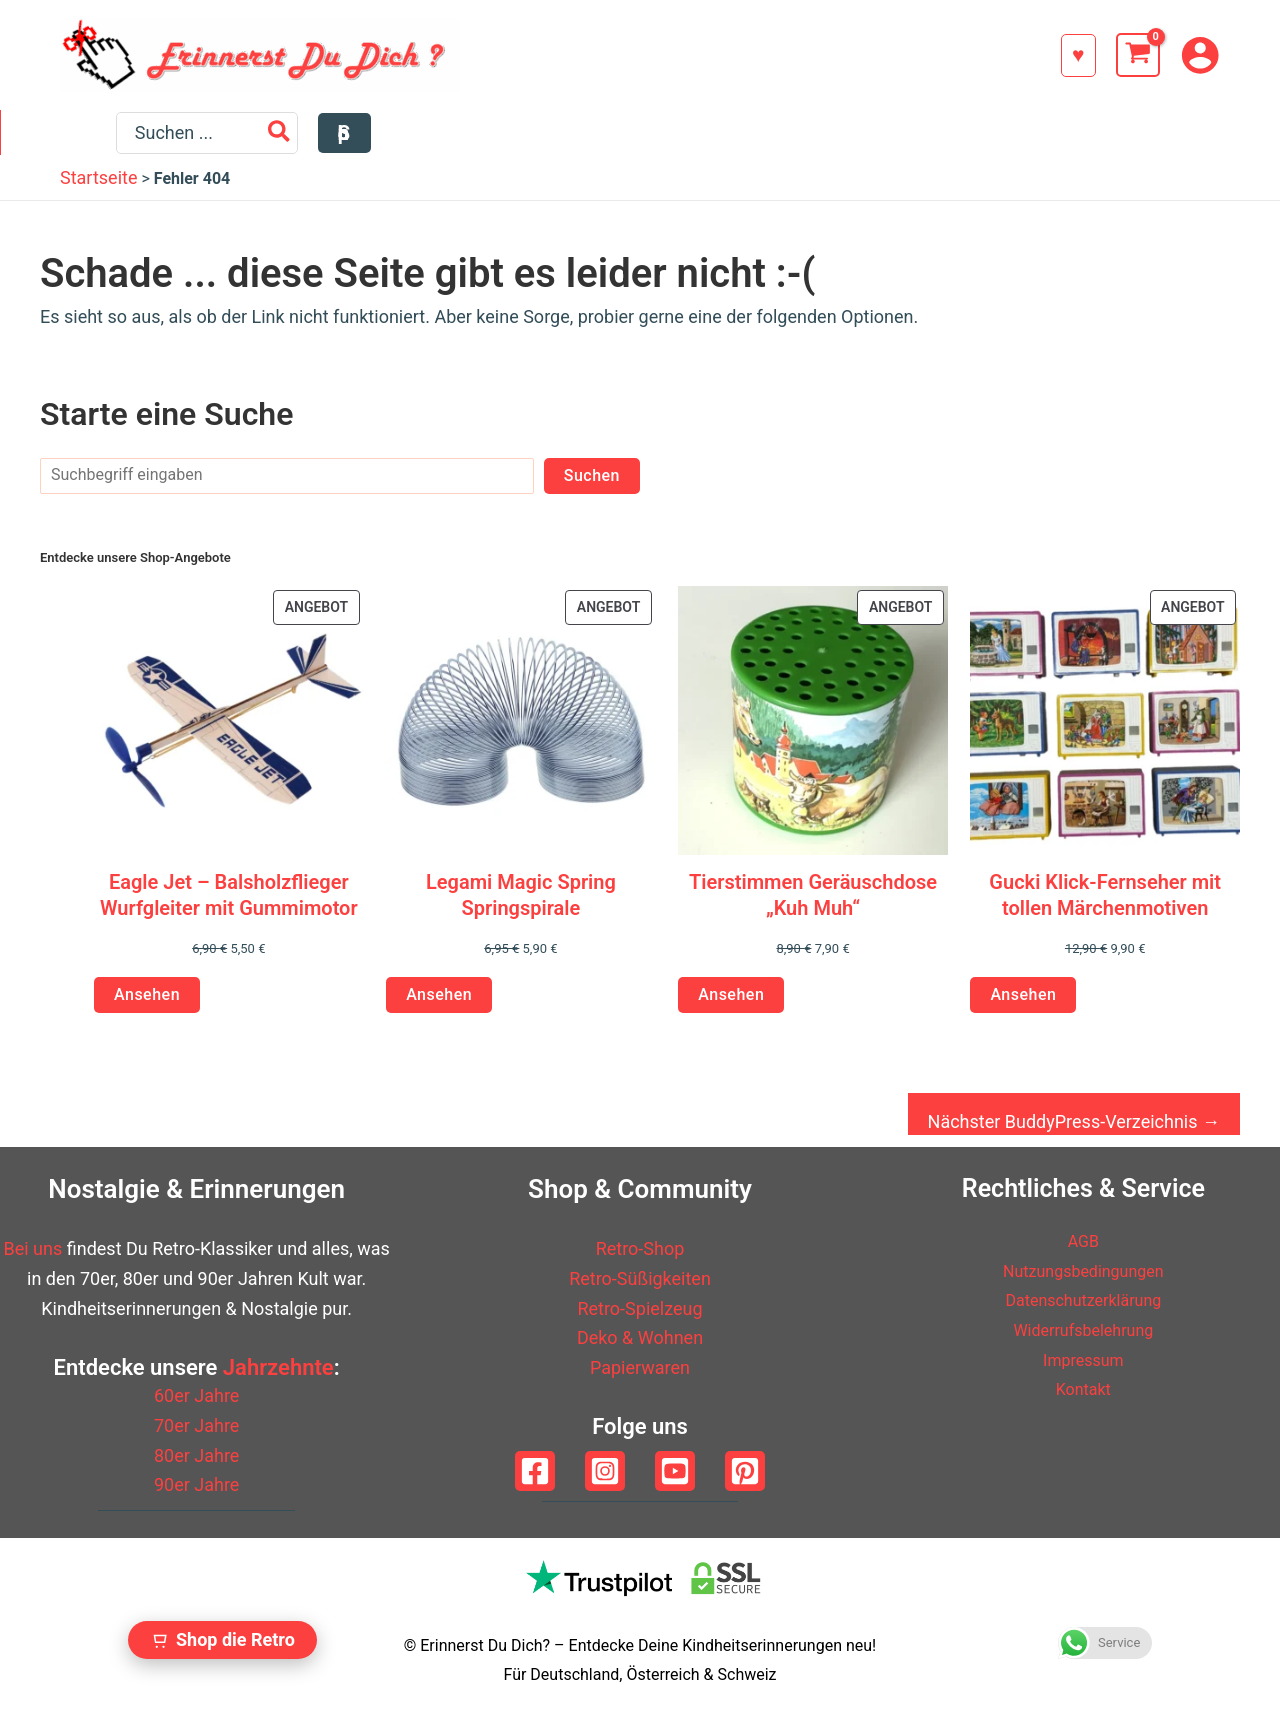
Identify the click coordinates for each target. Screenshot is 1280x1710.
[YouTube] (675, 1471)
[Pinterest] (745, 1471)
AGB (1083, 1240)
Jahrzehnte (278, 1367)
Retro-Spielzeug (639, 1308)
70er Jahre (196, 1425)
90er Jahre (196, 1485)
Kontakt (1083, 1389)
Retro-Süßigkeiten (640, 1278)
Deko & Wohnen (640, 1338)
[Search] (1096, 138)
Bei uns (33, 1249)
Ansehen (147, 1004)
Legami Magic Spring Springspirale (521, 904)
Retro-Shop (640, 1249)
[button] (1078, 55)
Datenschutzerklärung (1083, 1300)
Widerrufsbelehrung (1083, 1329)
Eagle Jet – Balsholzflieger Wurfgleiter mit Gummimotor (229, 904)
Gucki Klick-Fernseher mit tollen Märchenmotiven (1105, 904)
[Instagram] (605, 1471)
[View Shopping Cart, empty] (1138, 55)
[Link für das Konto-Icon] (1200, 55)
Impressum (1083, 1359)
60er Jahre (196, 1396)
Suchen (592, 484)
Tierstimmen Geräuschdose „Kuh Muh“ (813, 904)
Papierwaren (640, 1367)
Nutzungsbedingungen (1083, 1270)
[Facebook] (535, 1471)
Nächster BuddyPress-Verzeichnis (1074, 1131)
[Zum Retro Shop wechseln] (222, 1640)
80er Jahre (196, 1455)
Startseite (98, 187)
